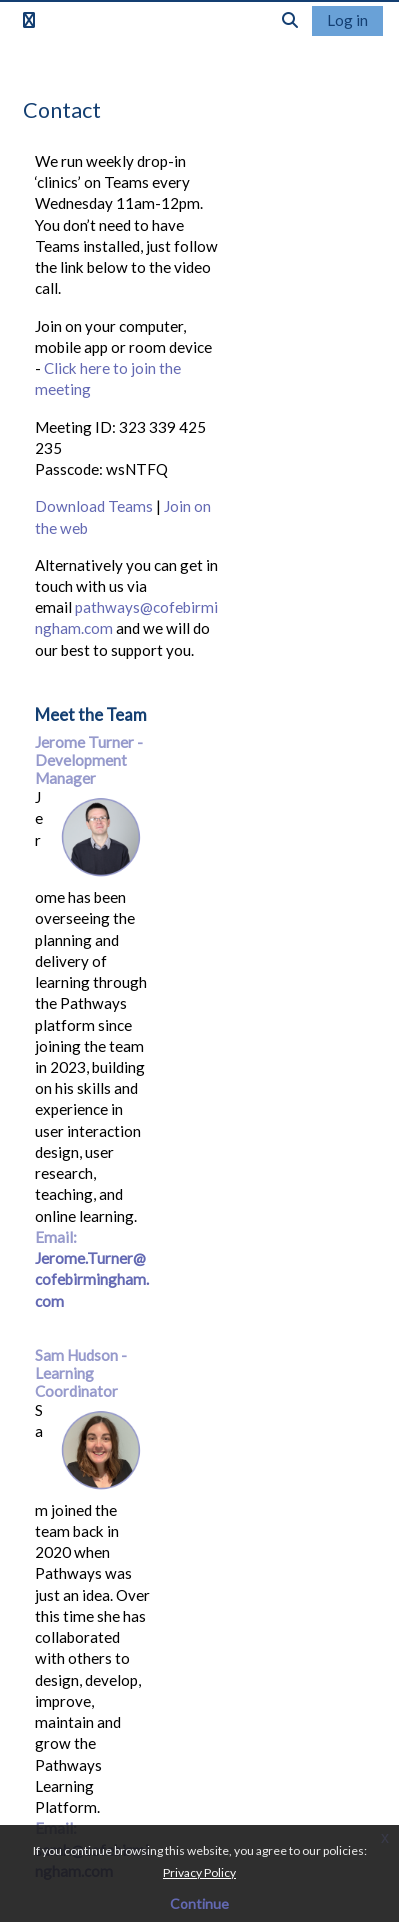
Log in (347, 20)
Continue (199, 1903)
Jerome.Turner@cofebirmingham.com (92, 1279)
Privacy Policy (199, 1872)
